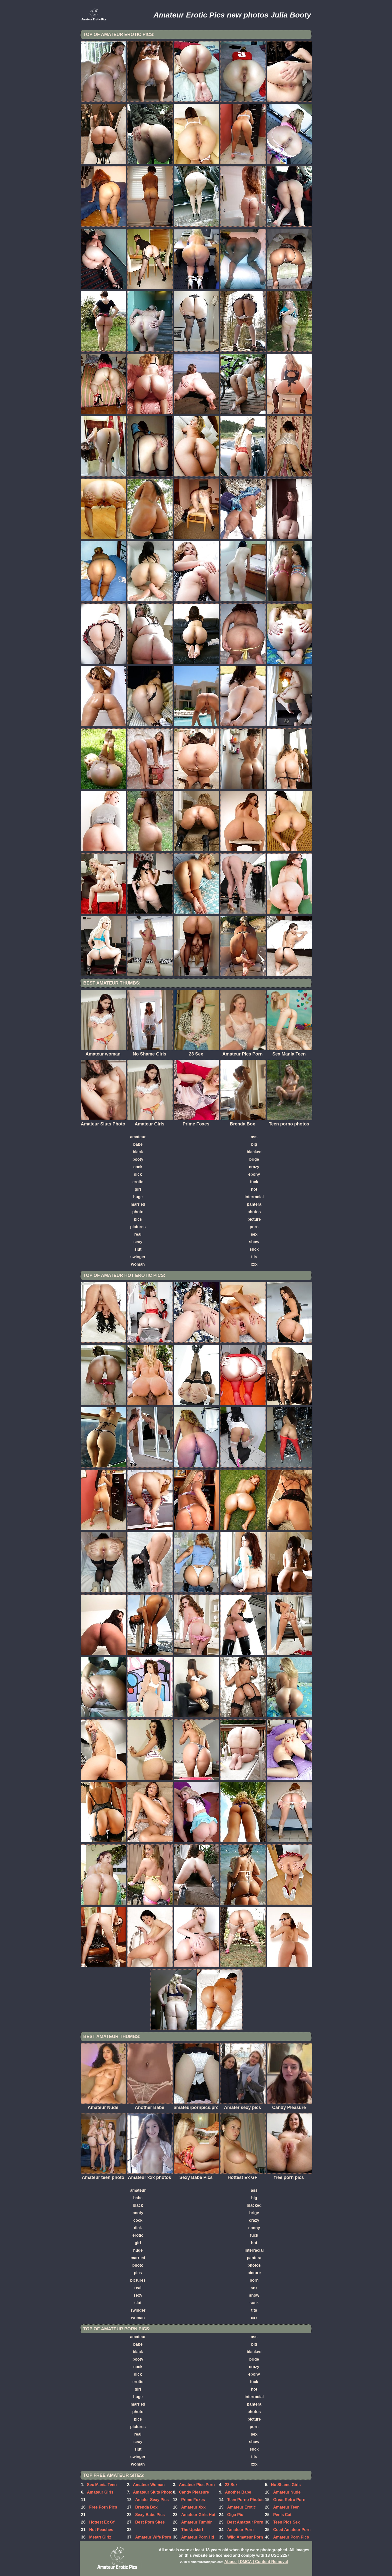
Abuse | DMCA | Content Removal (256, 2562)
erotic (138, 1182)
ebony (254, 1174)
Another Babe (238, 2492)
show (254, 1242)
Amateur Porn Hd (197, 2537)
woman (138, 1264)
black (138, 1152)
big (254, 1144)
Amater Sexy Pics (152, 2500)
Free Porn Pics (103, 2507)
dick (138, 1174)
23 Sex (231, 2485)
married (137, 1204)
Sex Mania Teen (102, 2485)
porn (254, 1227)
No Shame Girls (286, 2485)
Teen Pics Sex (286, 2522)
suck (254, 1249)
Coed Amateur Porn (292, 2530)
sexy (138, 1242)
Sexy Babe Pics (150, 2515)
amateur (138, 1137)
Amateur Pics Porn (197, 2485)
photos (254, 1212)
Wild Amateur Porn (245, 2537)
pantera (254, 1204)
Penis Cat (282, 2515)
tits (254, 1257)
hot (254, 1189)
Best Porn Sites (150, 2522)
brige (254, 1159)
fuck (254, 1182)
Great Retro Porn (289, 2500)
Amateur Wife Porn (153, 2537)
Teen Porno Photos (245, 2500)
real (137, 1234)
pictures (138, 1227)
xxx (254, 1264)
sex (254, 1234)
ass (254, 1137)
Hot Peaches (101, 2530)
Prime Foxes (193, 2500)
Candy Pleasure (194, 2492)
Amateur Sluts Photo (152, 2492)
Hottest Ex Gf (101, 2522)
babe (137, 1144)
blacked (254, 1152)
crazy (254, 1167)
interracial (254, 1197)
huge (137, 1197)
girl (138, 1189)
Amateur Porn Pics (291, 2537)
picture (254, 1219)
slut (137, 1249)
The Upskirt (192, 2530)
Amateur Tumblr (196, 2522)
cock (137, 1167)
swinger (137, 1257)
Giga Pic (235, 2515)
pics (138, 1219)
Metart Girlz (100, 2537)
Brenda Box (146, 2507)
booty (138, 1159)
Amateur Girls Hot (198, 2515)
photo (137, 1212)
